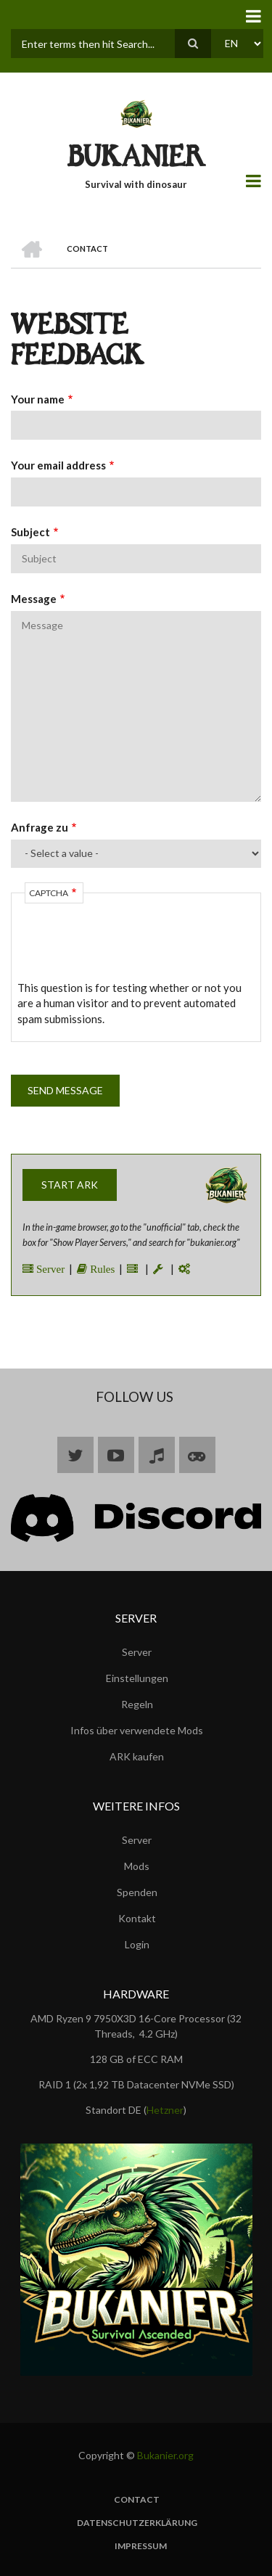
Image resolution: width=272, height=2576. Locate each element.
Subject (30, 531)
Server (49, 1268)
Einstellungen (137, 1678)
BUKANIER (136, 160)
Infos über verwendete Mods (136, 1730)
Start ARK (69, 1184)
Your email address (58, 465)
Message (34, 598)
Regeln (137, 1704)
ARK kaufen (137, 1756)
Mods (136, 1866)
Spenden (137, 1892)
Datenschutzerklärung (137, 2523)
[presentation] (127, 952)
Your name (38, 399)
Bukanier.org (165, 2455)
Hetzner (165, 2110)
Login (137, 1944)
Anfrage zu (39, 827)
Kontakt (137, 1918)
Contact (137, 2499)
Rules (101, 1268)
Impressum (141, 2546)
